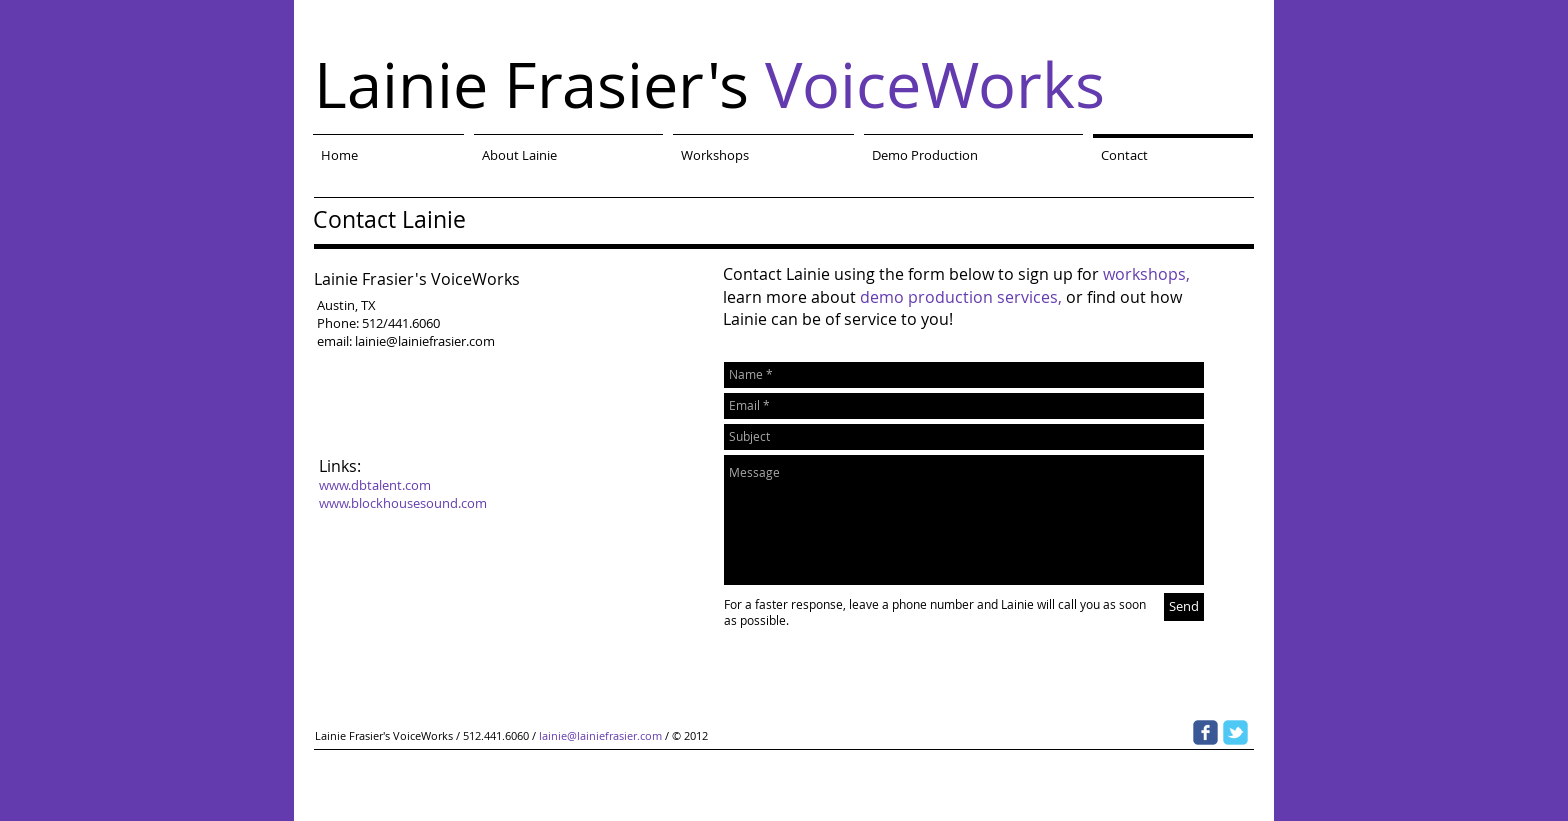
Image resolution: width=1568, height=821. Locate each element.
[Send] (1184, 607)
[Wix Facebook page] (1205, 732)
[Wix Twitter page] (1235, 732)
